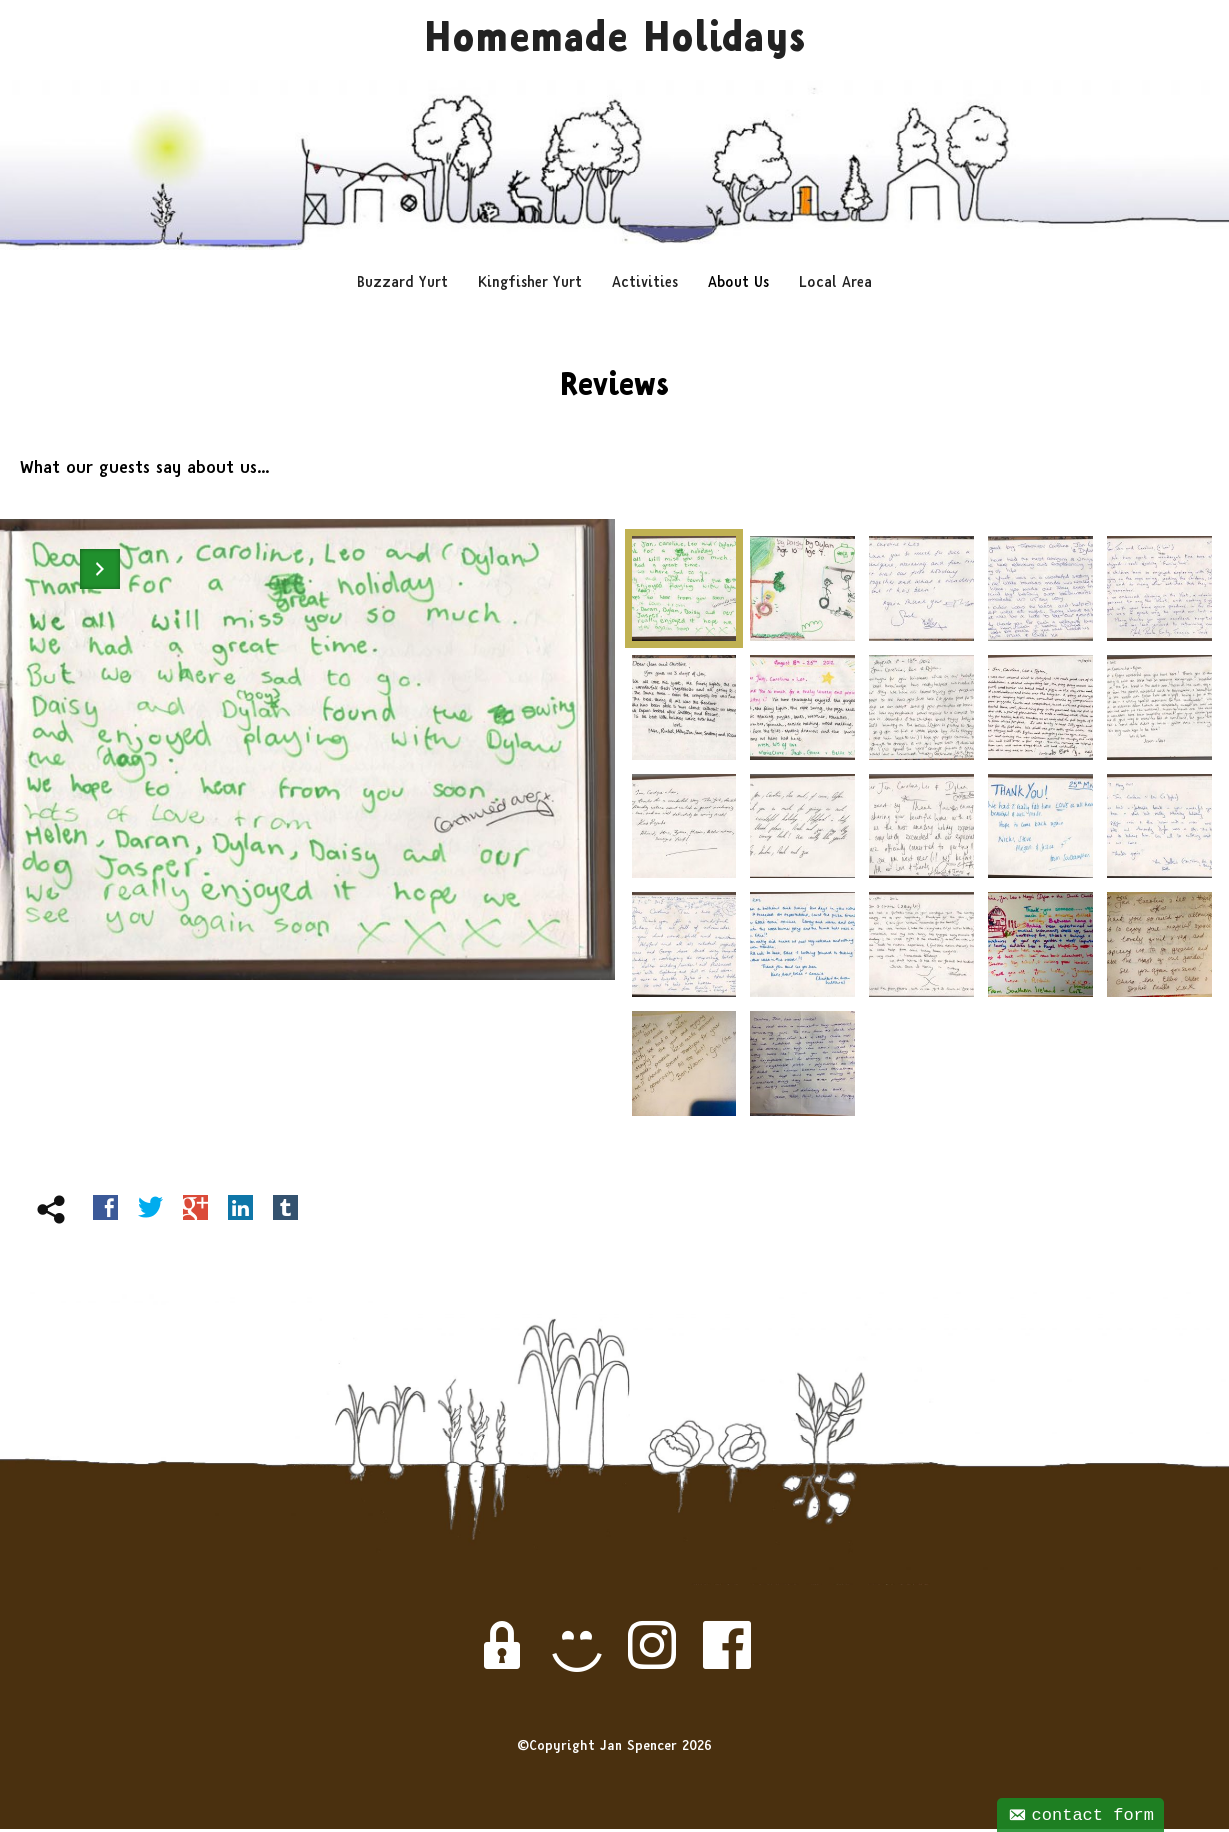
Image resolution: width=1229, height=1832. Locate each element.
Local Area (835, 285)
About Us (738, 285)
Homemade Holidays (614, 43)
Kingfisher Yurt (530, 285)
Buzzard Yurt (402, 285)
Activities (645, 285)
